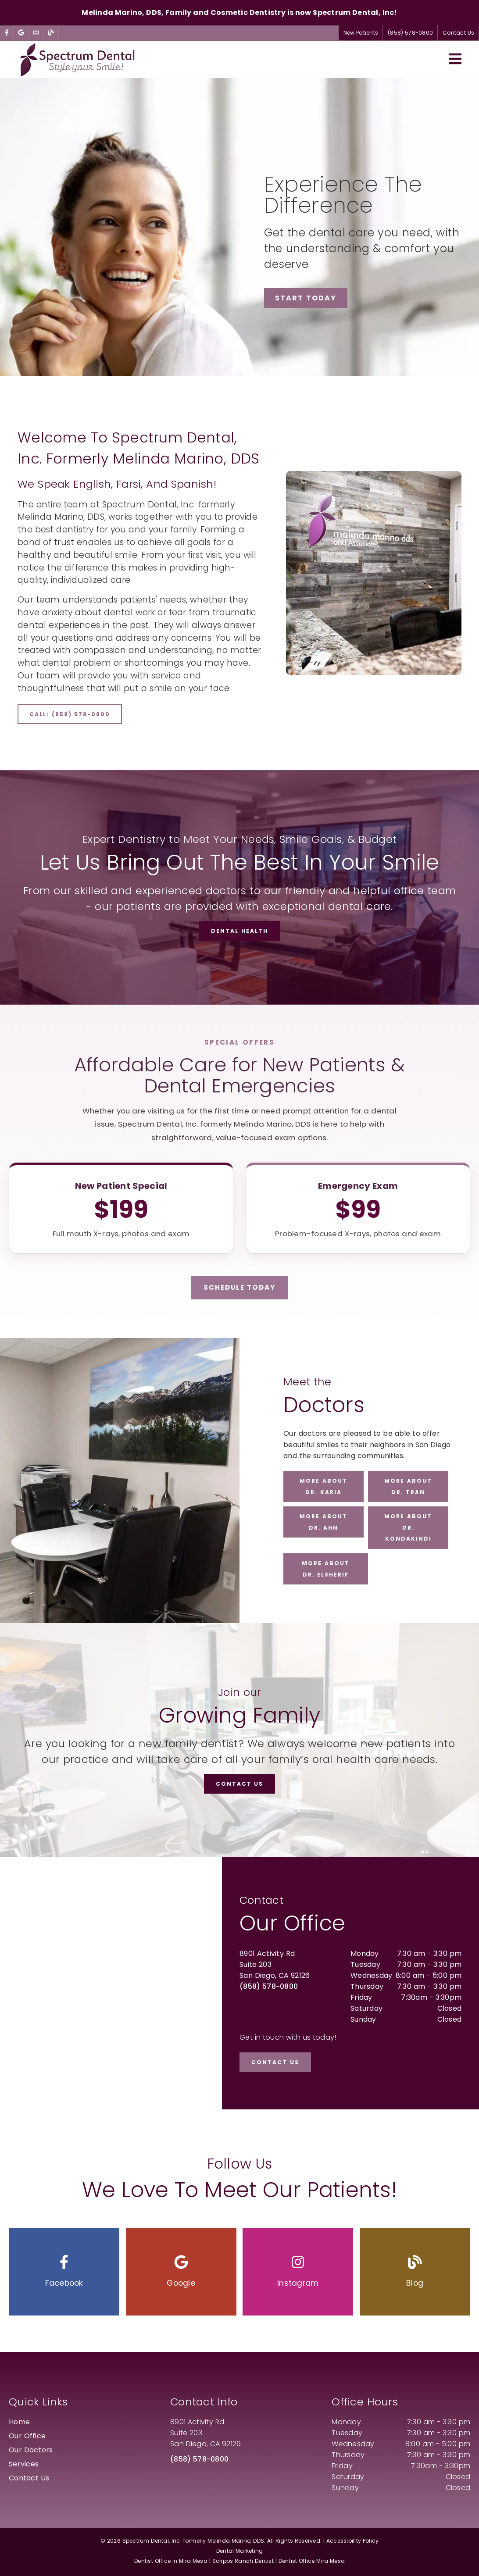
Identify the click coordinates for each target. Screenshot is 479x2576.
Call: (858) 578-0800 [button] (69, 714)
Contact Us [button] (458, 32)
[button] (64, 2272)
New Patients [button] (361, 32)
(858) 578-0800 (269, 1986)
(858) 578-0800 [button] (410, 32)
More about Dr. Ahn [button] (323, 1522)
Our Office (27, 2436)
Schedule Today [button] (239, 1287)
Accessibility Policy (352, 2540)
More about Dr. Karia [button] (323, 1486)
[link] (7, 32)
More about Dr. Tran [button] (408, 1486)
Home (19, 2422)
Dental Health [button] (239, 931)
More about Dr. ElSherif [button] (326, 1568)
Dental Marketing (239, 2551)
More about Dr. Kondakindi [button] (408, 1527)
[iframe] (111, 1983)
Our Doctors (31, 2450)
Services (24, 2464)
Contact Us (29, 2478)
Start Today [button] (305, 298)
